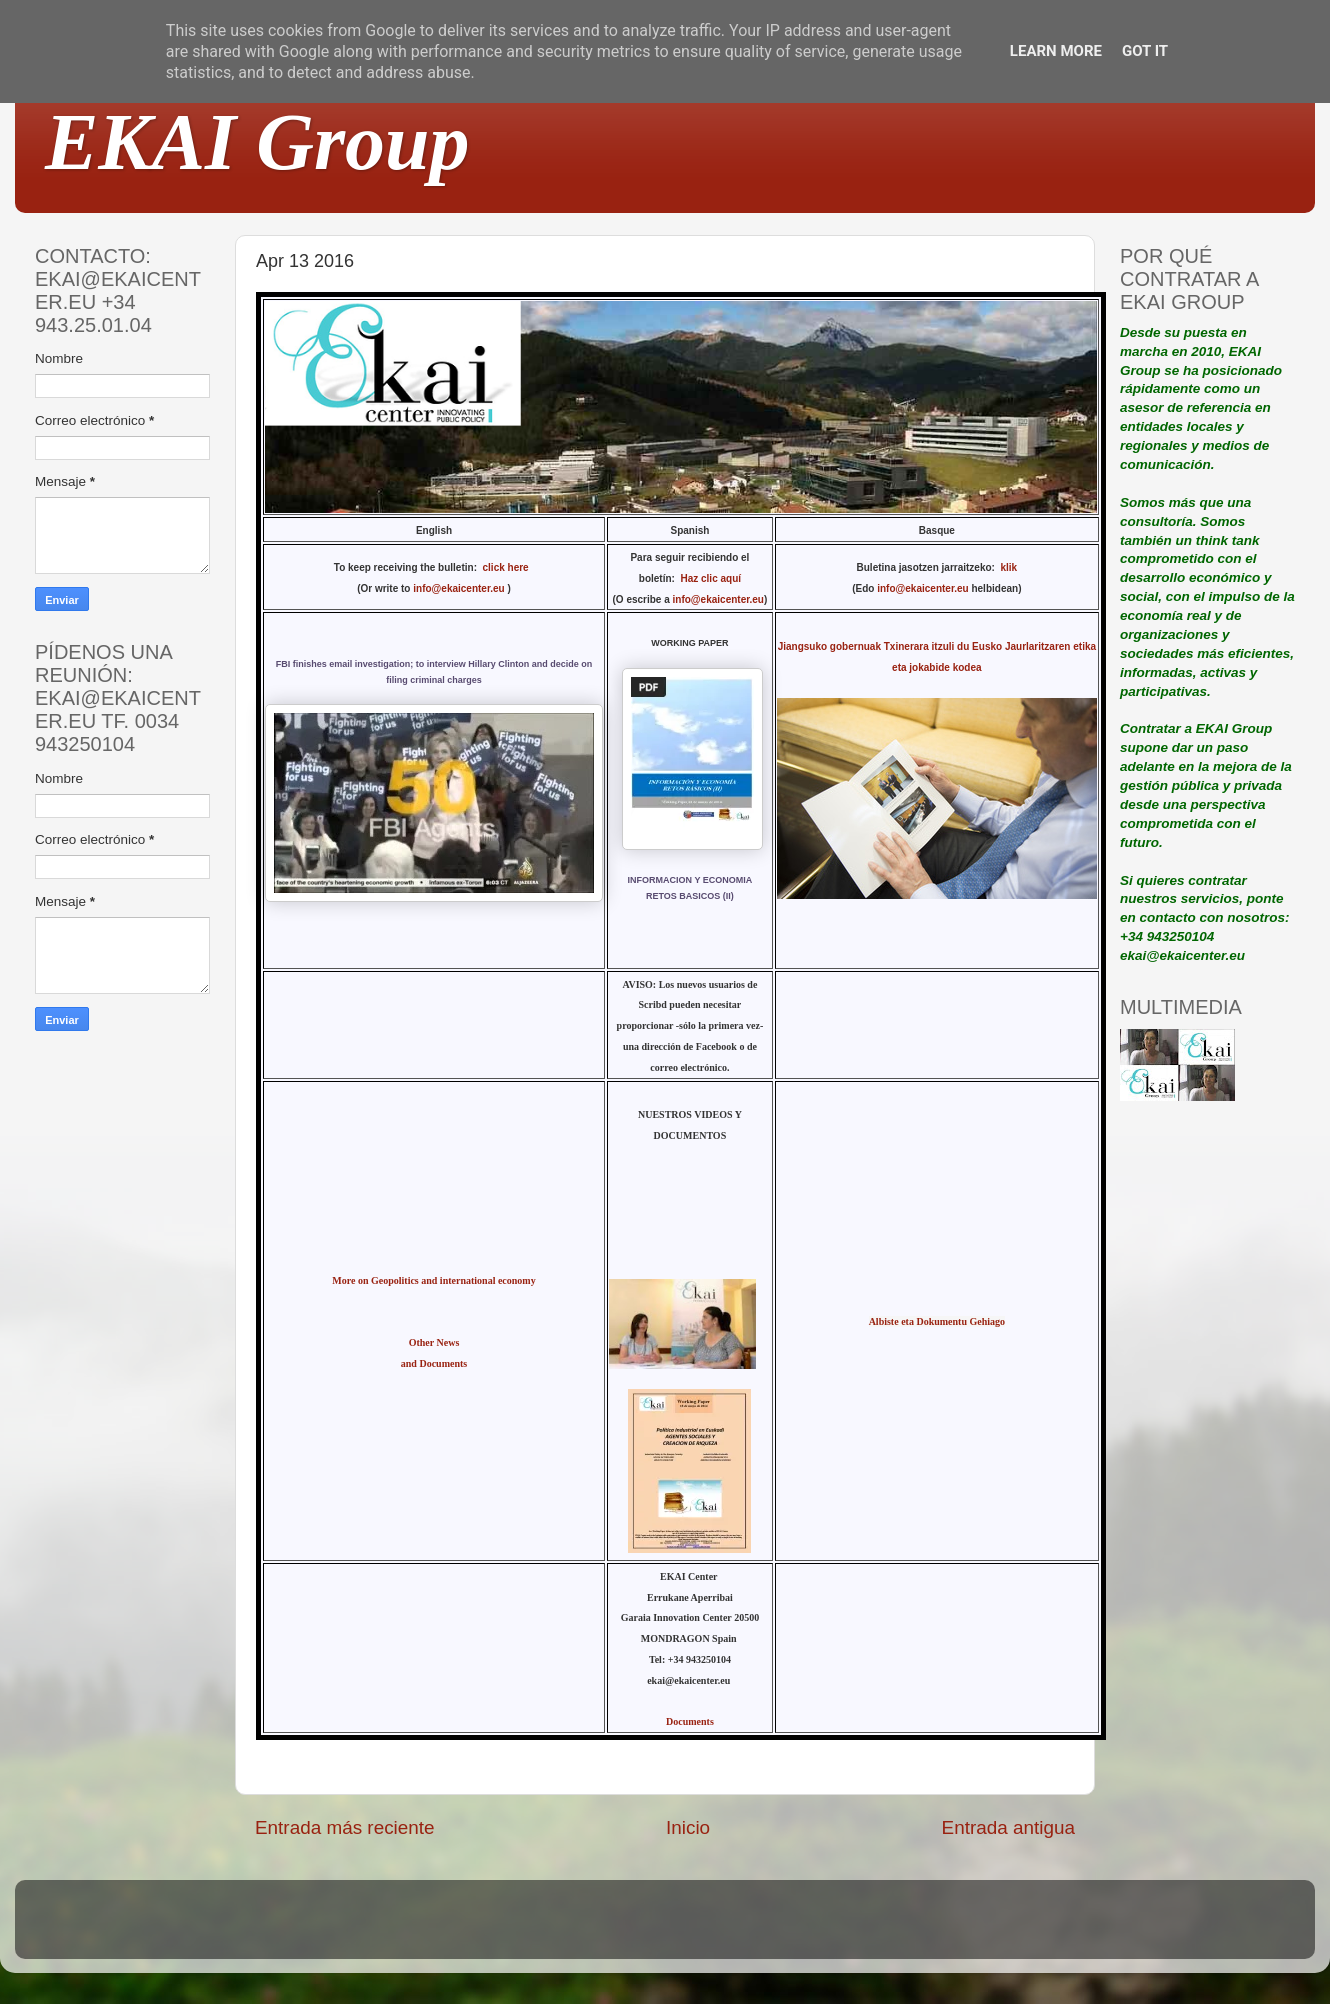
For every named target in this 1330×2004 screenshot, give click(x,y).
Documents (690, 1721)
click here (509, 567)
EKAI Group (257, 142)
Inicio (688, 1827)
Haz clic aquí (710, 578)
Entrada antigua (1008, 1827)
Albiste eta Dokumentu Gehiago (937, 1321)
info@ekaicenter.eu (460, 588)
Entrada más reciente (345, 1827)
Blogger (796, 1928)
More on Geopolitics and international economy (433, 1280)
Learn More (1056, 51)
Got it (1145, 51)
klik (1008, 567)
